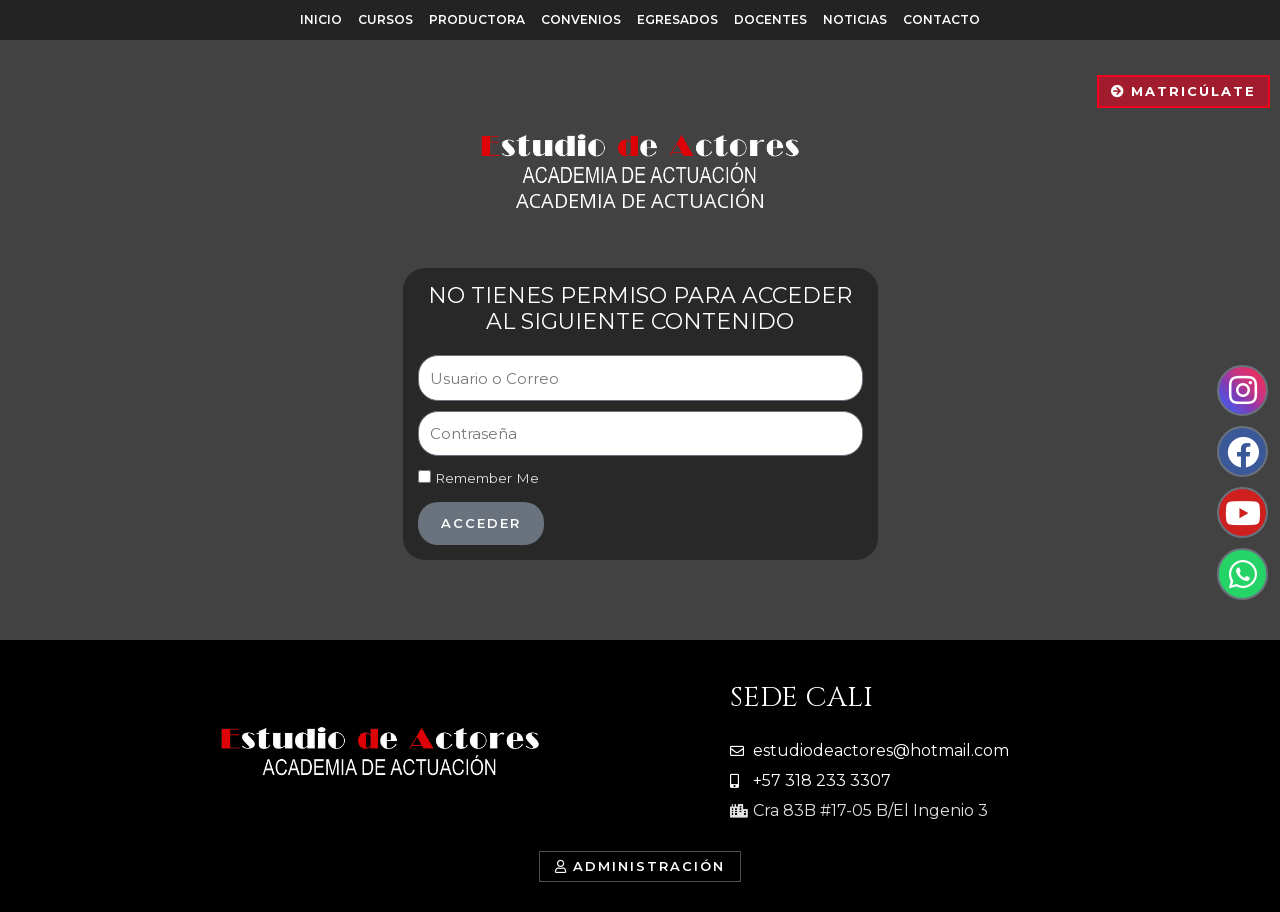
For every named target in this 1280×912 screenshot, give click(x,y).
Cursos (385, 19)
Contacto (941, 19)
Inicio (321, 19)
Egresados (677, 19)
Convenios (581, 19)
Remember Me (478, 478)
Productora (477, 19)
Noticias (855, 19)
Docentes (770, 19)
